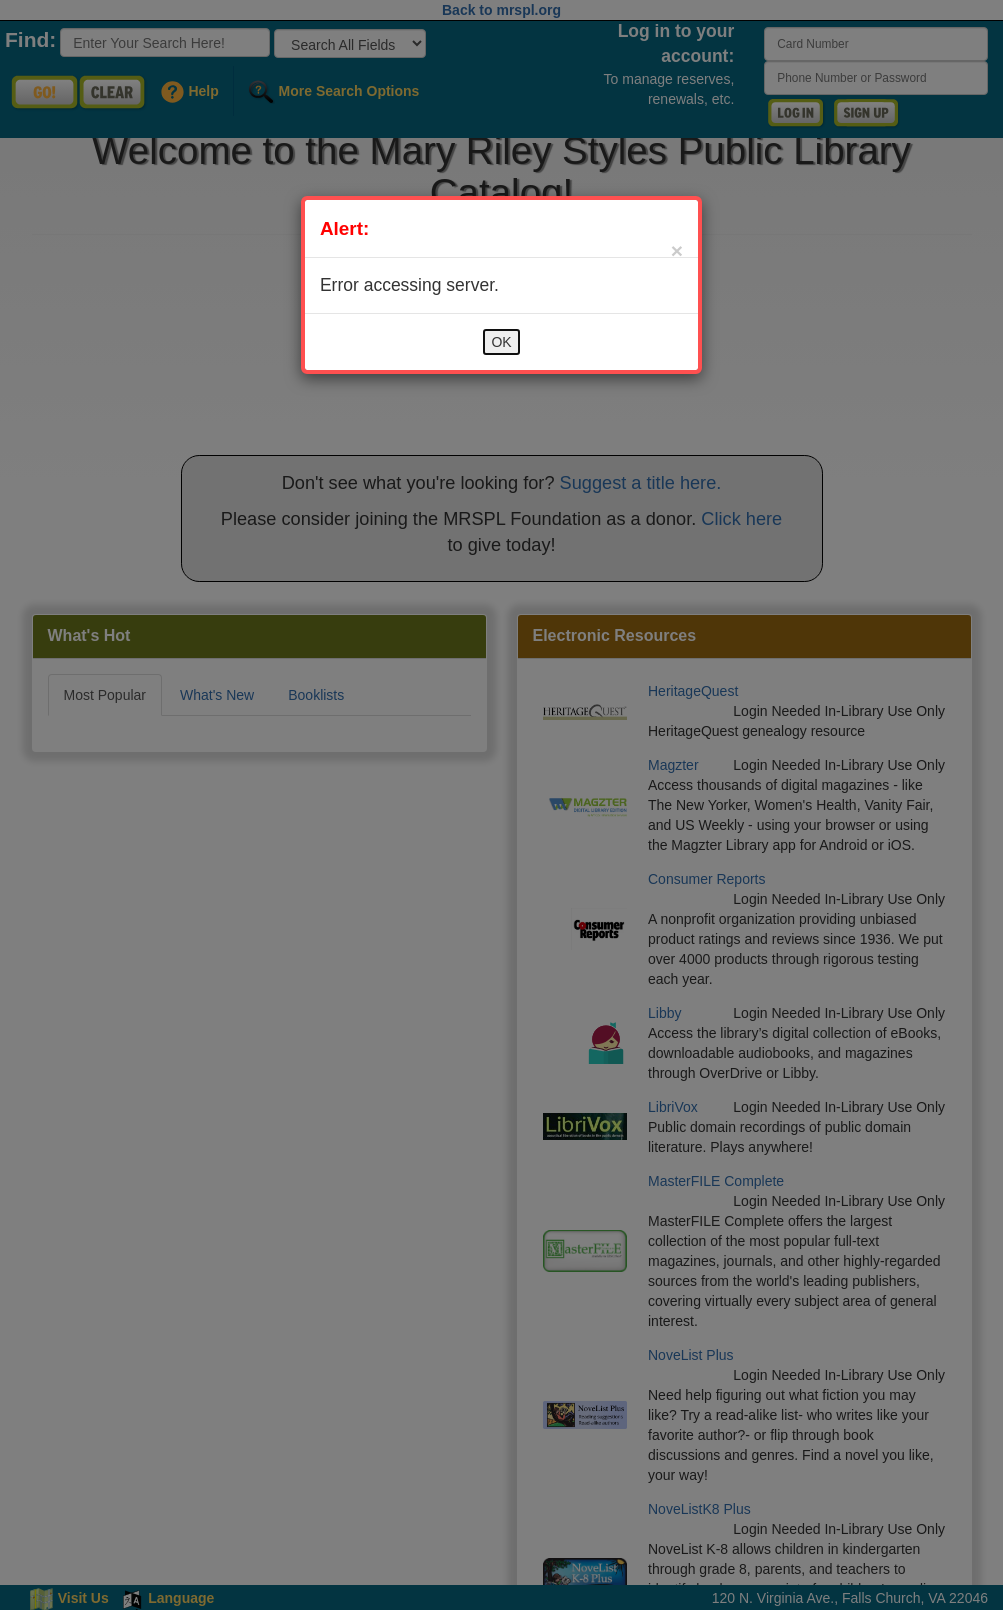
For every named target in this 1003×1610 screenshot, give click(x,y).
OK (501, 342)
